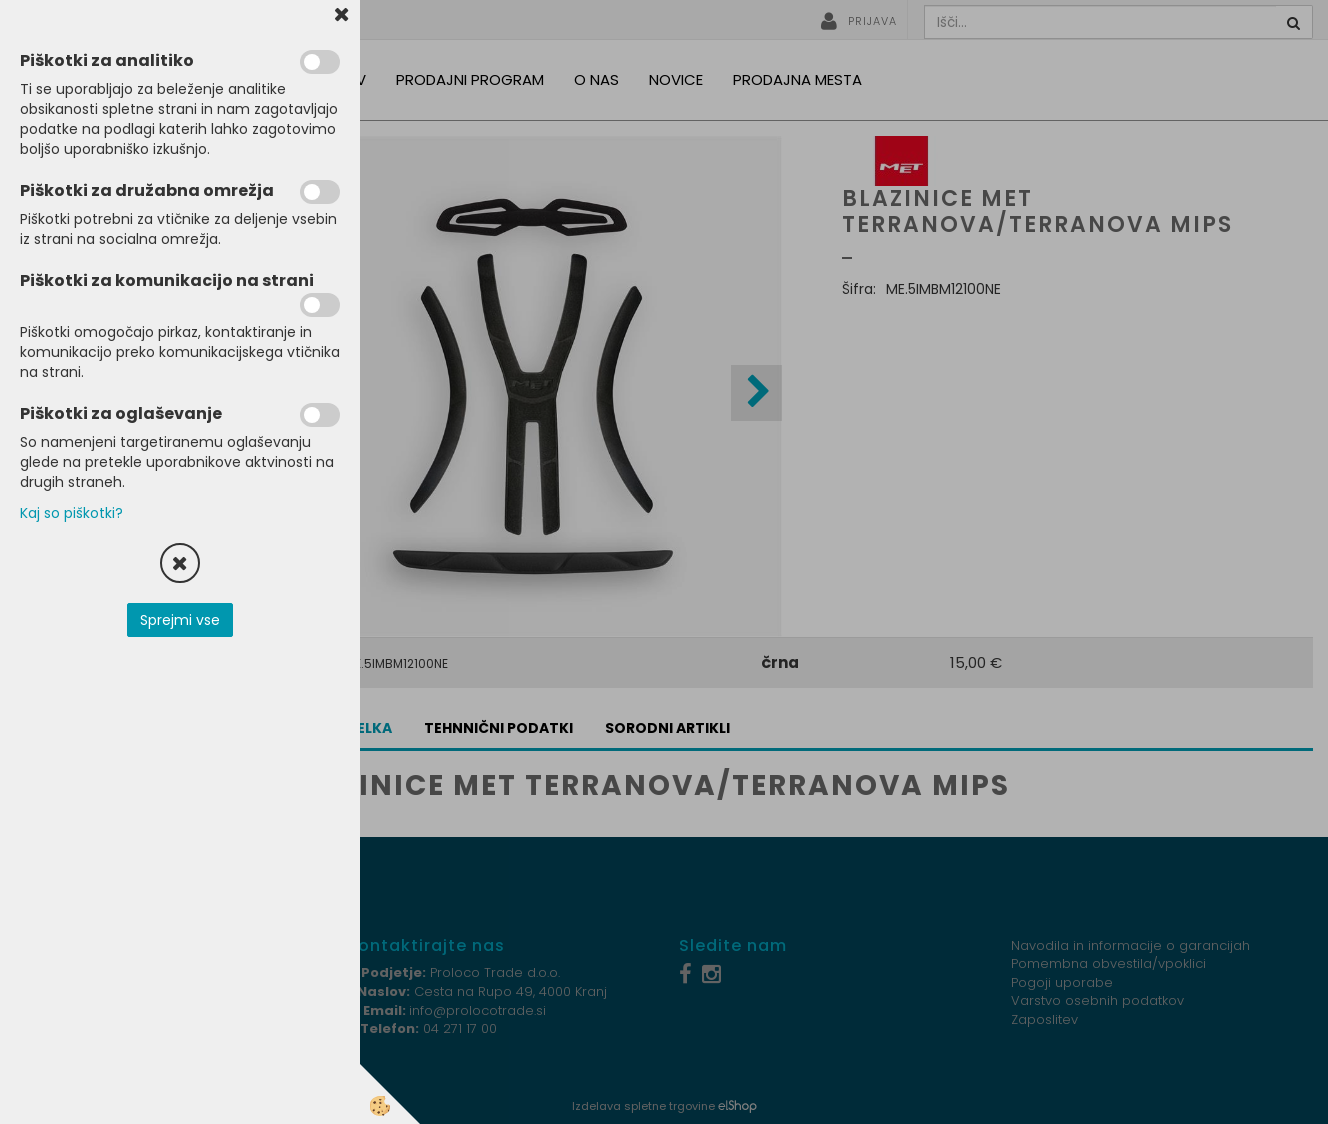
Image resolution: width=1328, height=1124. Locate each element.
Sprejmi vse (180, 620)
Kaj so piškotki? (71, 513)
